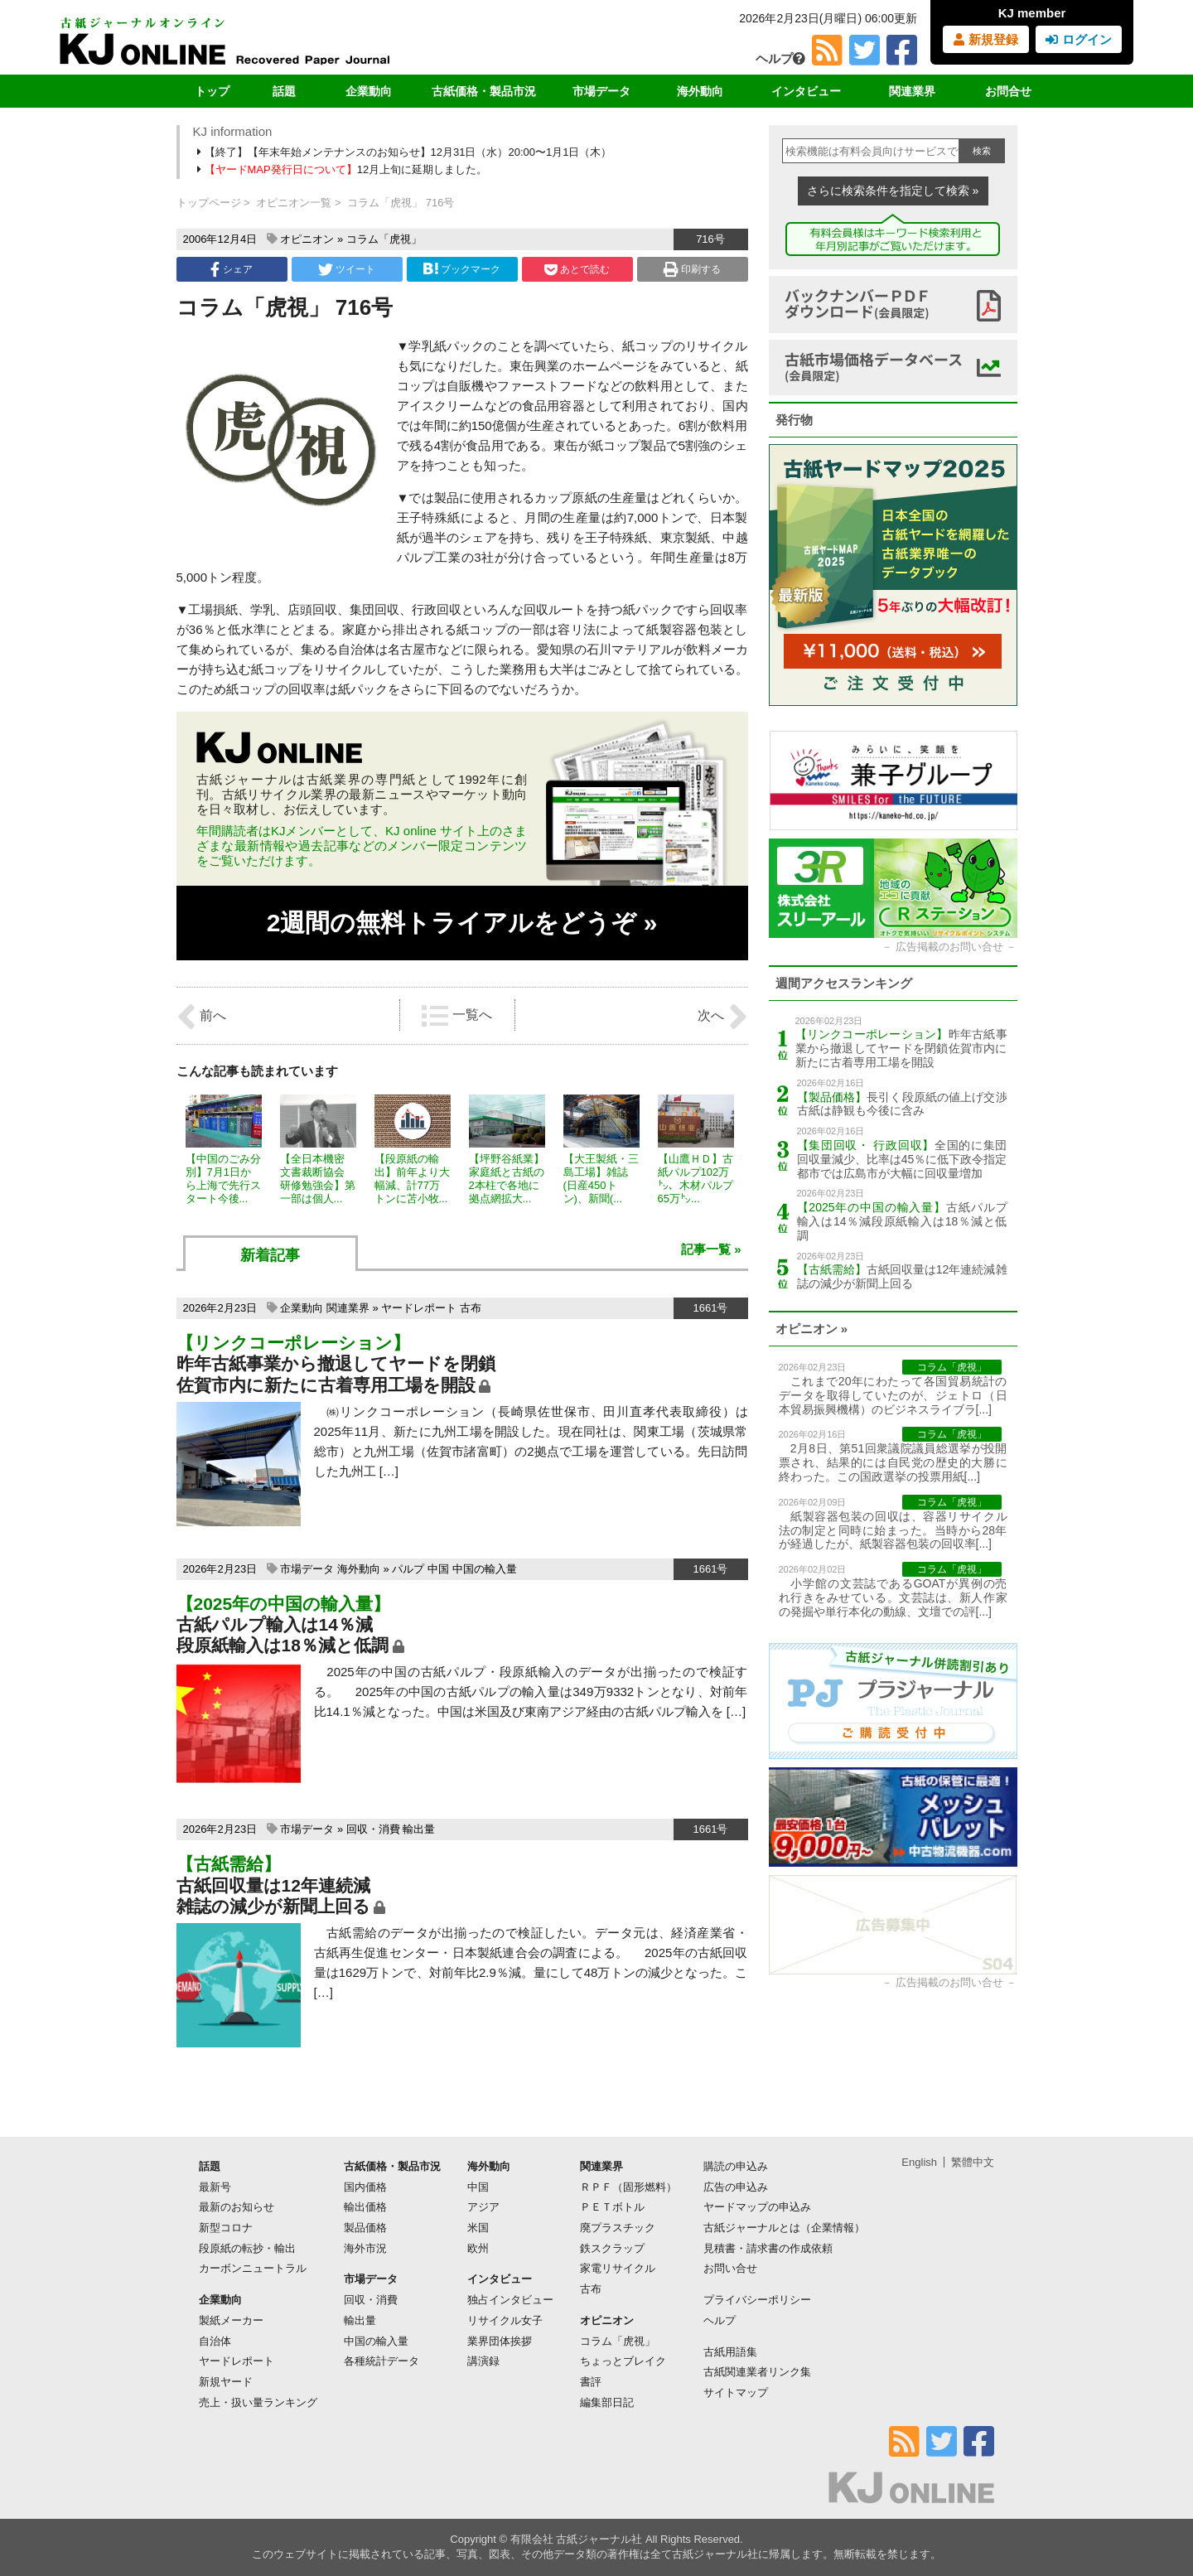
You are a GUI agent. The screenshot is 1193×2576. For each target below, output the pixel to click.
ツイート (346, 269)
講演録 (483, 2361)
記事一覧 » (711, 1249)
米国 (478, 2227)
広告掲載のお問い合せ (949, 946)
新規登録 (985, 39)
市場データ (601, 91)
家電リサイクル (617, 2268)
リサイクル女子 (505, 2320)
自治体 (215, 2341)
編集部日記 (607, 2402)
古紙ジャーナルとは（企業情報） (784, 2227)
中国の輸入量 (484, 1569)
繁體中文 (972, 2162)
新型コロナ (226, 2227)
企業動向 (368, 91)
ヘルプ (780, 58)
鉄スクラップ (612, 2248)
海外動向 (700, 91)
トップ (212, 91)
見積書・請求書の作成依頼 (768, 2248)
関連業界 (912, 91)
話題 (284, 91)
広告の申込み (735, 2187)
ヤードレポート (418, 1308)
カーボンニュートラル (253, 2268)
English (919, 2162)
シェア (231, 269)
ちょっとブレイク (623, 2361)
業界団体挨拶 (499, 2341)
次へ (722, 1017)
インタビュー (806, 91)
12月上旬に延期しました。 (344, 169)
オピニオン (307, 239)
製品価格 (365, 2227)
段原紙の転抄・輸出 (247, 2248)
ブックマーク (461, 269)
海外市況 (365, 2248)
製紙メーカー (231, 2320)
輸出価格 (365, 2207)
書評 (590, 2381)
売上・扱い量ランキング (258, 2402)
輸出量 (419, 1829)
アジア (483, 2207)
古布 (470, 1308)
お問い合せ (730, 2268)
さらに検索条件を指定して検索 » (893, 190)
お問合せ (1008, 91)
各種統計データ (381, 2361)
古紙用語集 (730, 2352)
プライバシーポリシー (757, 2299)
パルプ (408, 1569)
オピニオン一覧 (293, 202)
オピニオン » (811, 1329)
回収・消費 (373, 1829)
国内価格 (365, 2187)
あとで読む (577, 269)
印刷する (692, 269)
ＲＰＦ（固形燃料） (628, 2187)
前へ (201, 1017)
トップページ (208, 202)
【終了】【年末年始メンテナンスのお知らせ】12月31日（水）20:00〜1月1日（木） (406, 152)
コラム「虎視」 (384, 239)
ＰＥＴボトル (612, 2207)
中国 (438, 1569)
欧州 (478, 2248)
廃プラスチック (617, 2227)
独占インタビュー (510, 2299)
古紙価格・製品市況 (484, 91)
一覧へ (456, 1016)
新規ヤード (226, 2381)
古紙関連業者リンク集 (757, 2372)
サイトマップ (735, 2392)
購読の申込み (735, 2166)
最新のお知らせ (236, 2207)
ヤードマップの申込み (757, 2207)
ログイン (1078, 39)
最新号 (215, 2187)
